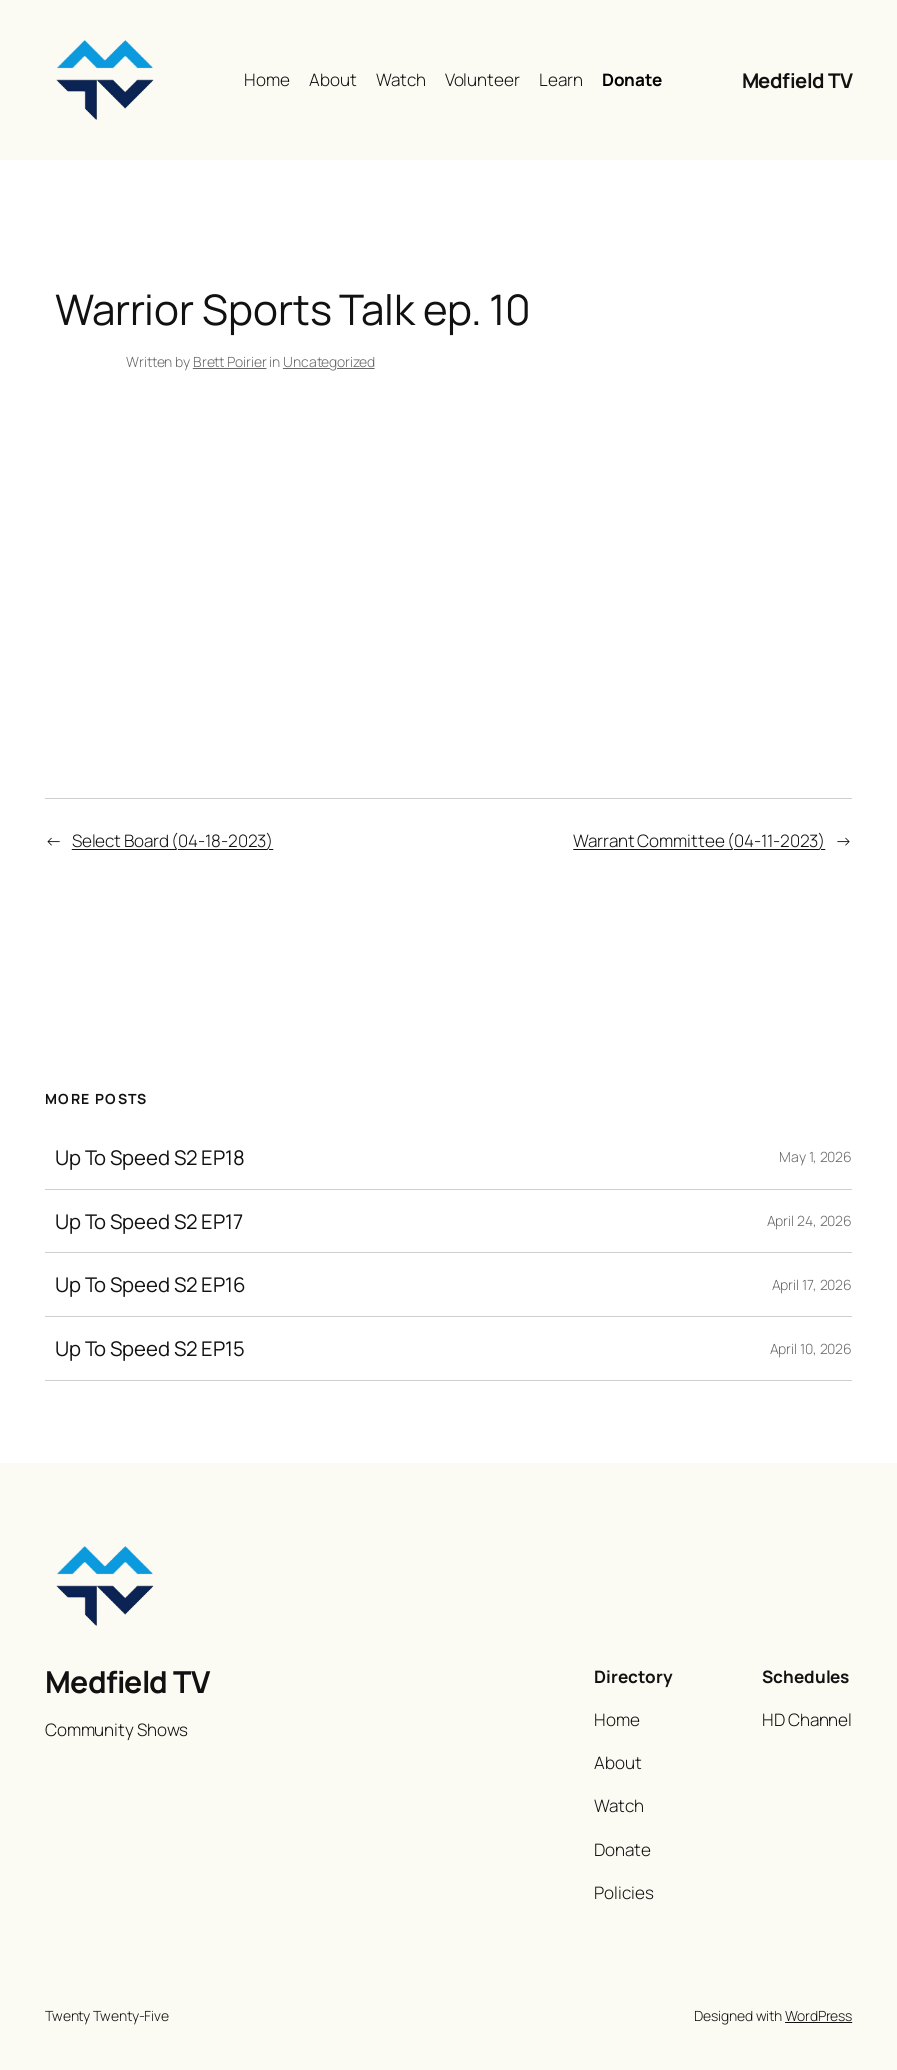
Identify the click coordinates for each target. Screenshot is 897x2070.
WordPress (818, 2015)
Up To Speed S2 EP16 (150, 1284)
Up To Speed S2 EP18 (150, 1157)
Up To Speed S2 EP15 (150, 1348)
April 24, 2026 (810, 1220)
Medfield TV (797, 80)
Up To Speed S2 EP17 (149, 1221)
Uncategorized (329, 361)
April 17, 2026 (812, 1284)
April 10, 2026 (811, 1348)
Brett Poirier (230, 361)
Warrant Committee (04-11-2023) (699, 840)
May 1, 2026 (815, 1156)
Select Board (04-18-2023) (173, 840)
